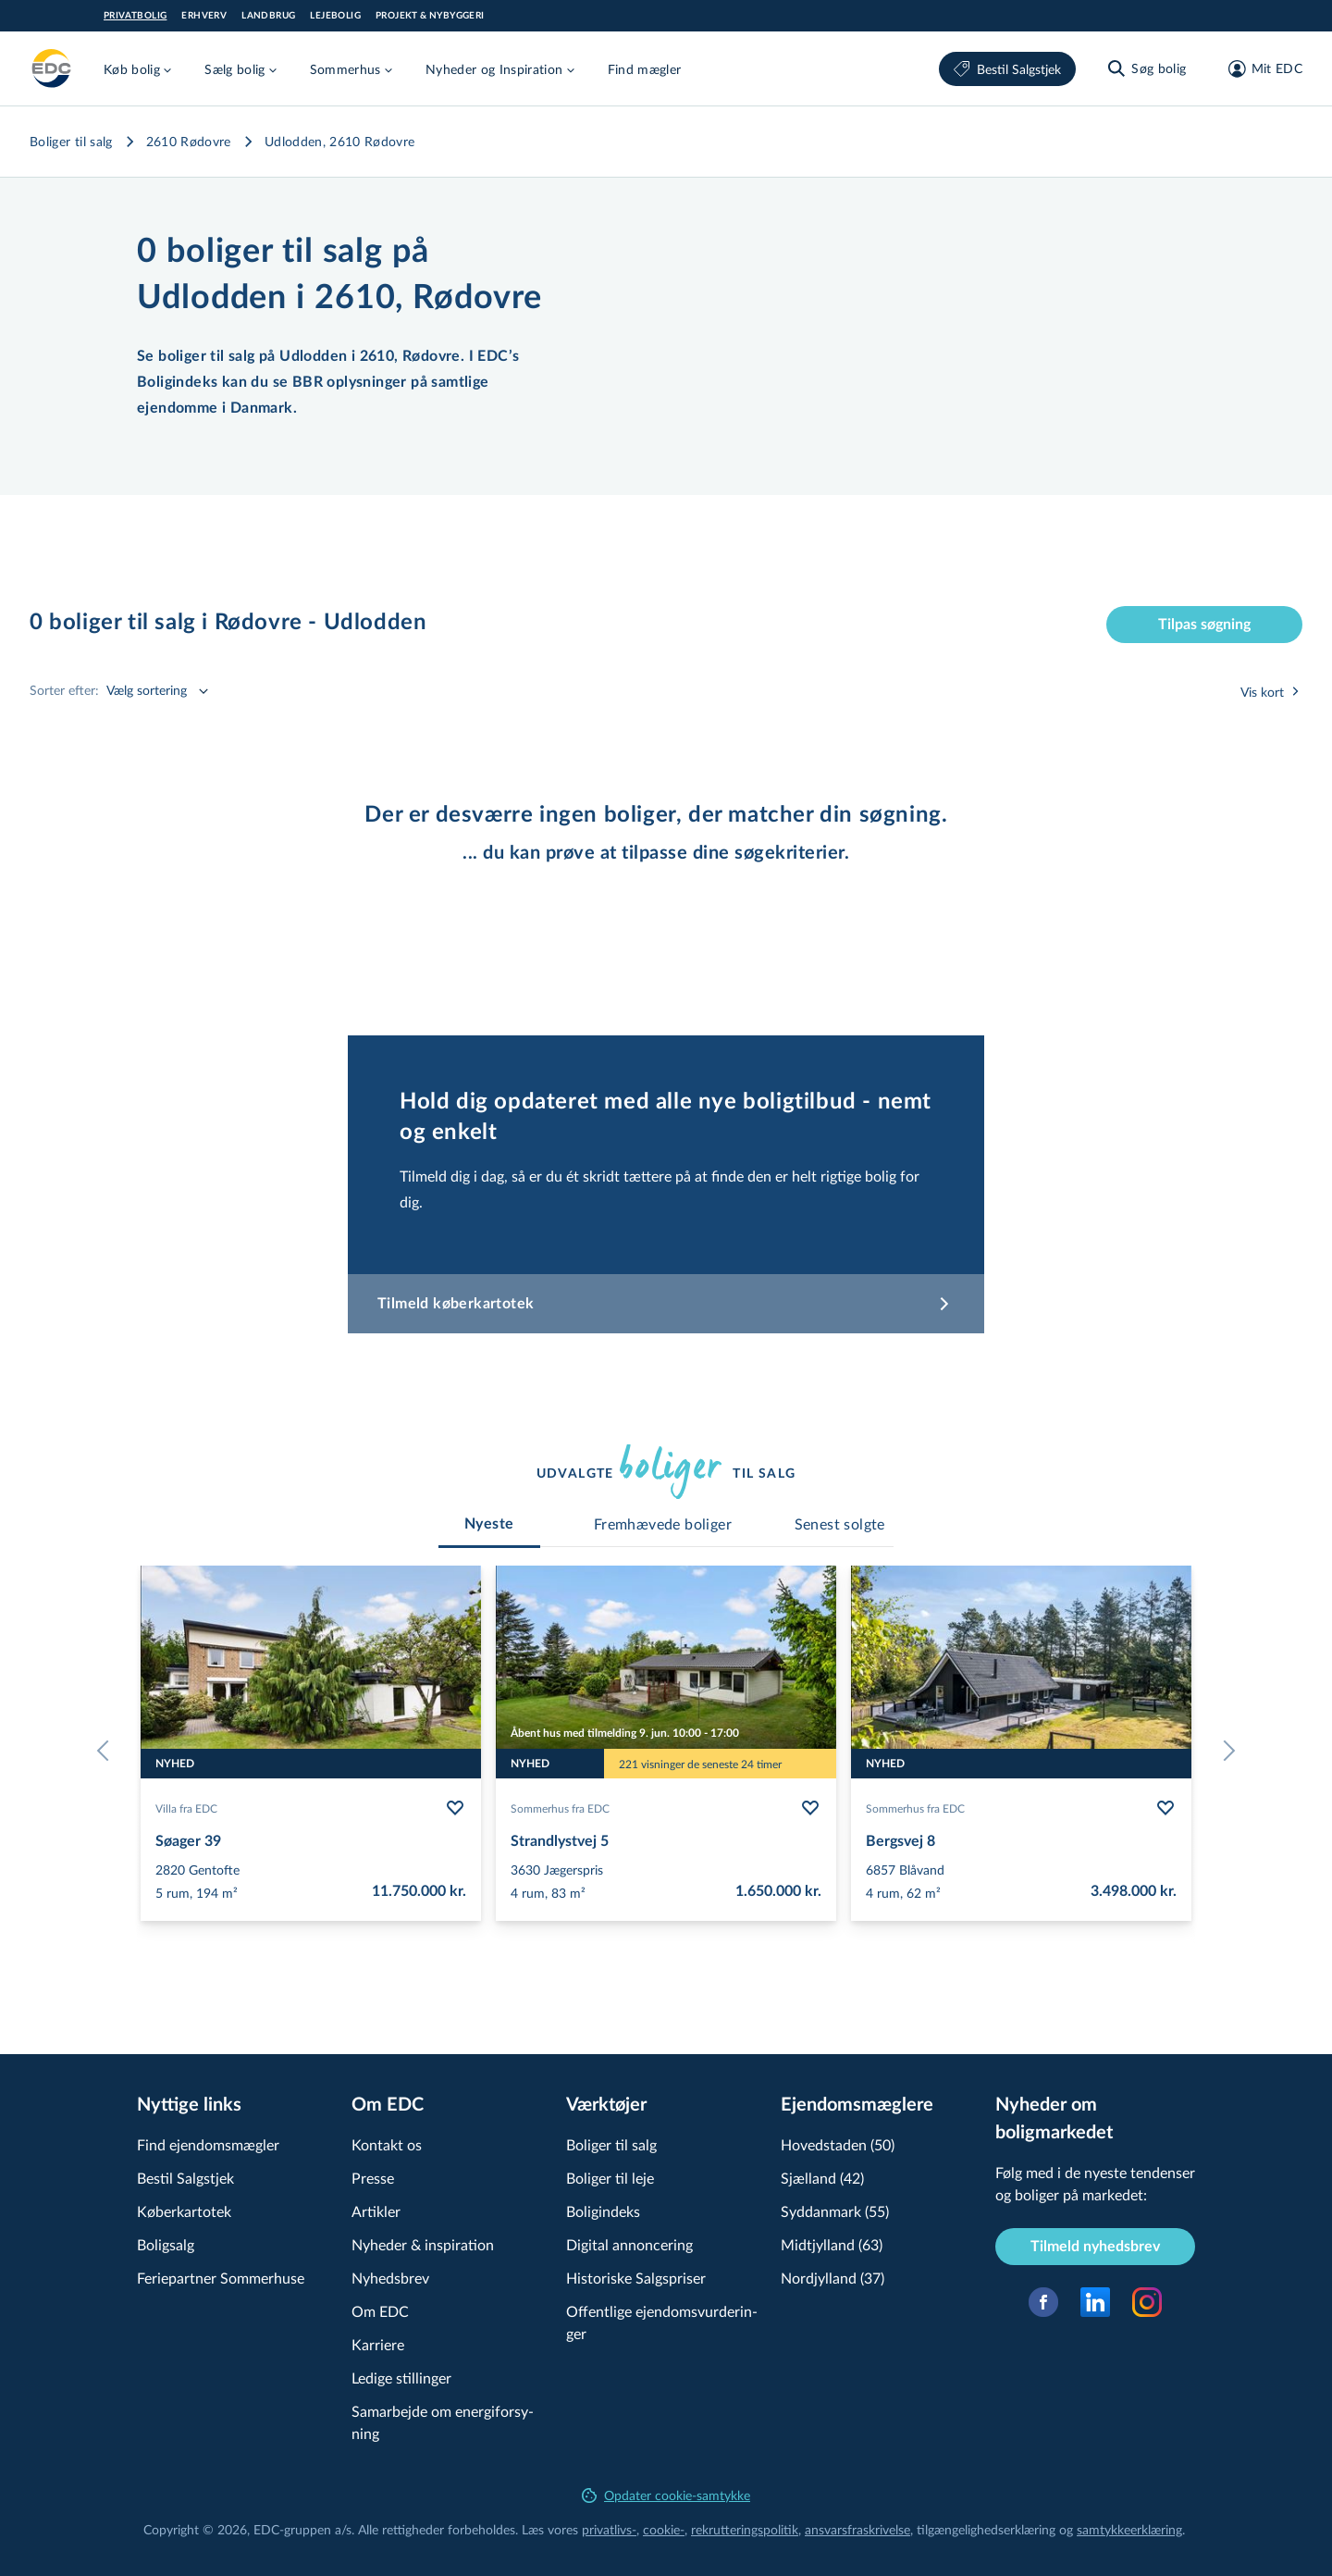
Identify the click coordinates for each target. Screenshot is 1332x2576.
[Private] (52, 68)
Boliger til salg (71, 141)
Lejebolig (335, 15)
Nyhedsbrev (390, 2277)
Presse (373, 2177)
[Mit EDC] (1259, 68)
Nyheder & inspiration (423, 2244)
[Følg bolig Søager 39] (455, 1808)
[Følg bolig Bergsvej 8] (1165, 1808)
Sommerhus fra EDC (560, 1808)
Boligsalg (165, 2244)
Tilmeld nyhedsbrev (1095, 2246)
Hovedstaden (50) (837, 2144)
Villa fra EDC (186, 1808)
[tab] (489, 1524)
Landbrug (268, 15)
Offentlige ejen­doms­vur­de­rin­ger (662, 2322)
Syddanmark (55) (835, 2211)
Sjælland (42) (822, 2177)
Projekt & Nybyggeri (430, 15)
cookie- (663, 2529)
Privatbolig (135, 15)
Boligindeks (603, 2211)
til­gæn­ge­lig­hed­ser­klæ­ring (986, 2529)
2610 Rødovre (188, 141)
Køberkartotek (184, 2211)
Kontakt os (387, 2144)
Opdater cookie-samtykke (666, 2495)
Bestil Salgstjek (1007, 69)
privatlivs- (609, 2529)
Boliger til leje (610, 2177)
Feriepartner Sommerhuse (220, 2277)
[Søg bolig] (1145, 68)
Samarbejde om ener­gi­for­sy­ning (443, 2422)
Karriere (378, 2344)
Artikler (376, 2211)
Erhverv (204, 15)
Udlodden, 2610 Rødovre (340, 141)
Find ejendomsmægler (208, 2144)
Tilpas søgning (1204, 624)
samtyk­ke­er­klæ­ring (1129, 2529)
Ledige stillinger (401, 2377)
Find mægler (645, 69)
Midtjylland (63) (831, 2244)
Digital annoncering (629, 2244)
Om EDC (380, 2311)
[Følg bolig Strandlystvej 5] (810, 1808)
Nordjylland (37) (832, 2277)
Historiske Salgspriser (636, 2277)
